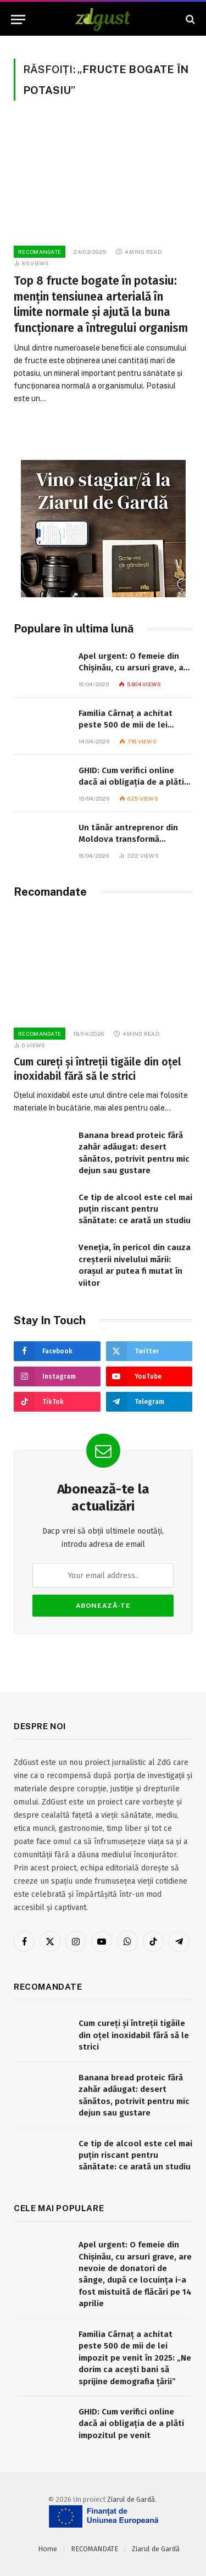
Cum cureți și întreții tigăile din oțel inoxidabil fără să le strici (134, 2035)
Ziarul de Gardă (131, 2499)
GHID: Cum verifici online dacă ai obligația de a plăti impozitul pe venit (131, 782)
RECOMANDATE (94, 2549)
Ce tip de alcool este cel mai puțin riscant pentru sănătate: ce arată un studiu (135, 1209)
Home (47, 2549)
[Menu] (18, 19)
